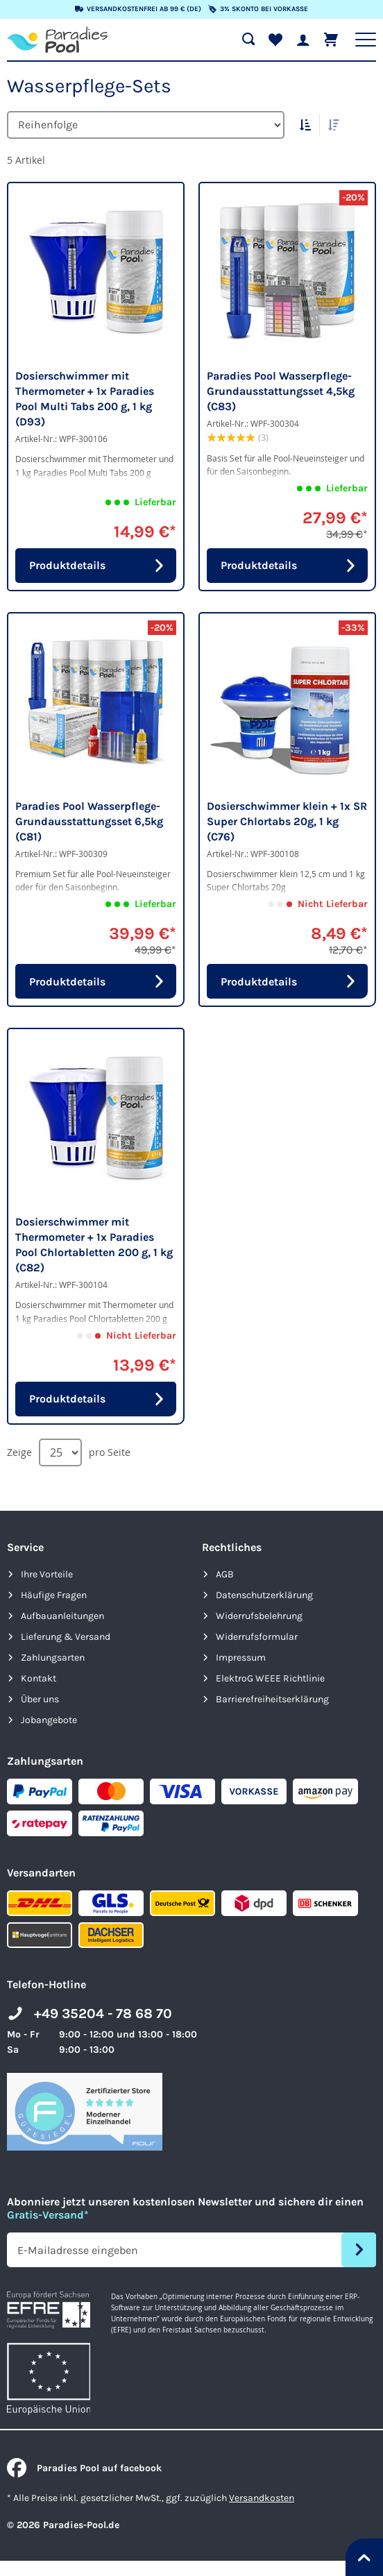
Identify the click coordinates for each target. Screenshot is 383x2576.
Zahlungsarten (53, 1657)
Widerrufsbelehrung (259, 1616)
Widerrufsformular (257, 1637)
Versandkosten (261, 2498)
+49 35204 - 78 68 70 (103, 2014)
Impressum (241, 1657)
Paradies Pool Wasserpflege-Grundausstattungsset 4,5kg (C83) (281, 391)
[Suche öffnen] (248, 39)
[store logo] (57, 39)
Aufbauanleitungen (62, 1616)
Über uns (40, 1699)
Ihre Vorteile (47, 1574)
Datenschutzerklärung (264, 1595)
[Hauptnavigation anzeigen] (365, 39)
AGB (225, 1574)
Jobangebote (49, 1720)
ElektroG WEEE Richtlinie (270, 1678)
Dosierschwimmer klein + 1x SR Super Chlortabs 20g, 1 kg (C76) (287, 821)
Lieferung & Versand (65, 1637)
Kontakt (38, 1678)
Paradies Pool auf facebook (84, 2468)
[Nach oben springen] (364, 2557)
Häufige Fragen (54, 1595)
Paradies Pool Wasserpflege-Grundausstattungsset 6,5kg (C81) (89, 821)
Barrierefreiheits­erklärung (272, 1699)
